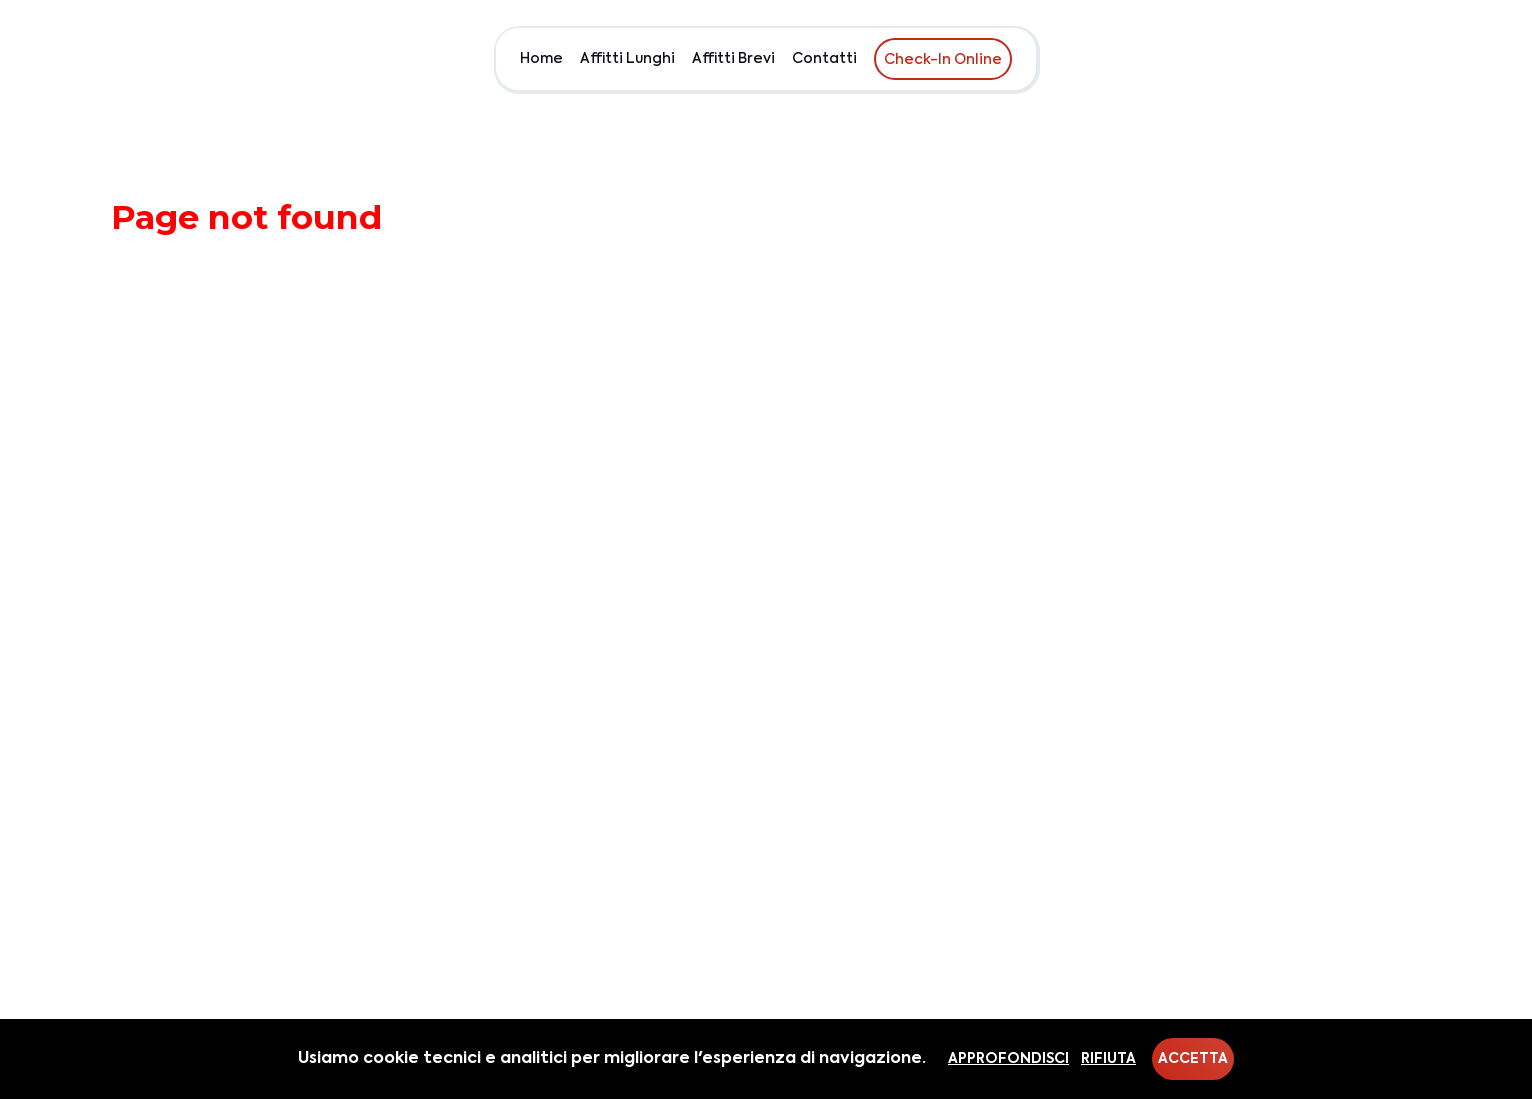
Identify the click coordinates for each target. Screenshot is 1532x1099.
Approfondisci (1008, 1059)
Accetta (1193, 1059)
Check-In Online (943, 60)
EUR (1402, 59)
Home (541, 59)
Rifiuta (1108, 1059)
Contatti (824, 59)
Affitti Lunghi (627, 59)
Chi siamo (1333, 59)
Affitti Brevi (733, 59)
